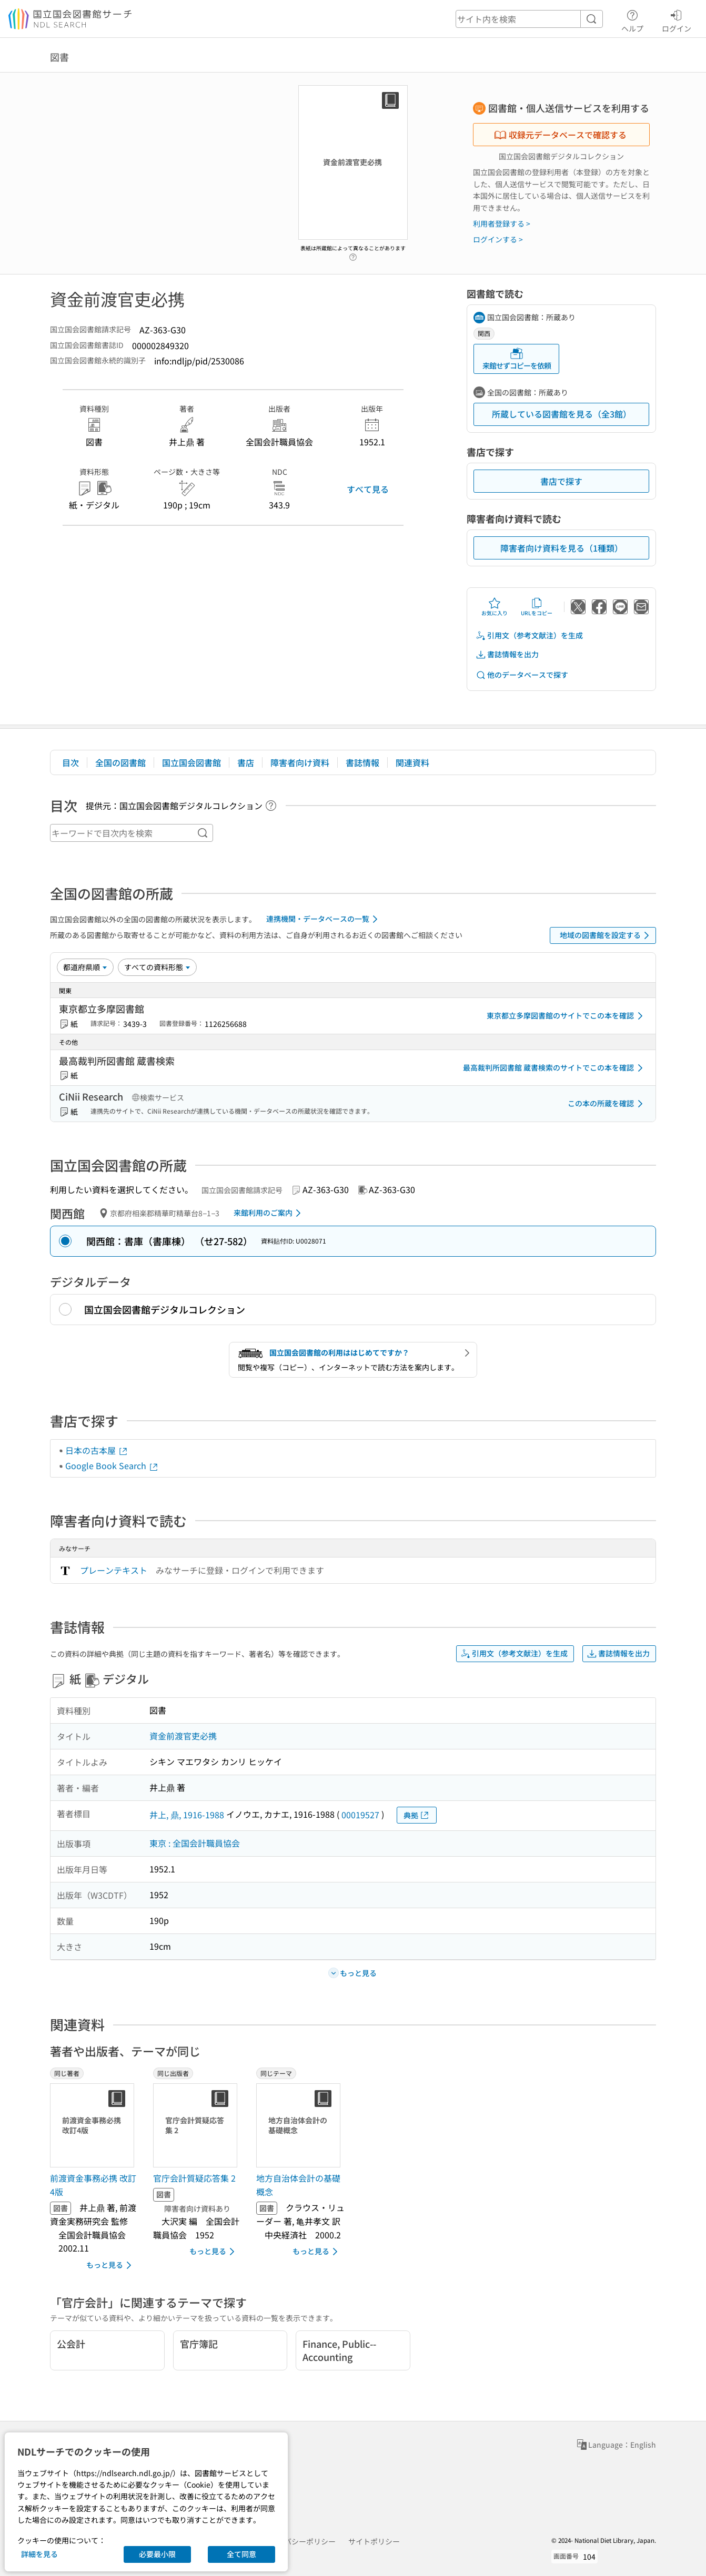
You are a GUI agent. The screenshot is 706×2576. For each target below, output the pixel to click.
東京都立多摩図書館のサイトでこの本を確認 (567, 1016)
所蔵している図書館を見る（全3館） (561, 414)
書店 (245, 762)
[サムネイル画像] (94, 2125)
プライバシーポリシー (299, 2541)
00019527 (360, 1814)
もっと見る (110, 2265)
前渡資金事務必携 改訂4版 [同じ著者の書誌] (93, 2185)
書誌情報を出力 (507, 654)
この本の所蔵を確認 (607, 1103)
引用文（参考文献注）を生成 (529, 635)
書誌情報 (362, 762)
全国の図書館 (120, 762)
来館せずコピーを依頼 (516, 359)
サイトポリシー (374, 2541)
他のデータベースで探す (522, 674)
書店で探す (561, 481)
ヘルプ (632, 19)
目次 (70, 762)
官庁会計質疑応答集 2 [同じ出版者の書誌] (194, 2178)
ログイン (676, 19)
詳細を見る (39, 2554)
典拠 (417, 1815)
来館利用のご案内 (269, 1213)
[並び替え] (85, 967)
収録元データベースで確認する (560, 134)
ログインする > (498, 239)
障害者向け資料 (299, 762)
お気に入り (494, 607)
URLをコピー (536, 607)
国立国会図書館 (191, 762)
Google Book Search (112, 1465)
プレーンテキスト (113, 1570)
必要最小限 (157, 2554)
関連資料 (412, 762)
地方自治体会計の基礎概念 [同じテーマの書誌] (298, 2185)
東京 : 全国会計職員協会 (194, 1843)
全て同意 (241, 2554)
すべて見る (368, 489)
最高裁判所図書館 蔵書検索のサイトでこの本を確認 (555, 1068)
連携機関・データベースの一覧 (323, 919)
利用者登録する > (501, 223)
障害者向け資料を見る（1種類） (561, 548)
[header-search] (529, 19)
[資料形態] (157, 967)
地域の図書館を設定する (606, 935)
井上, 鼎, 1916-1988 (186, 1814)
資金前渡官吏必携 (183, 1735)
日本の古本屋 (96, 1450)
